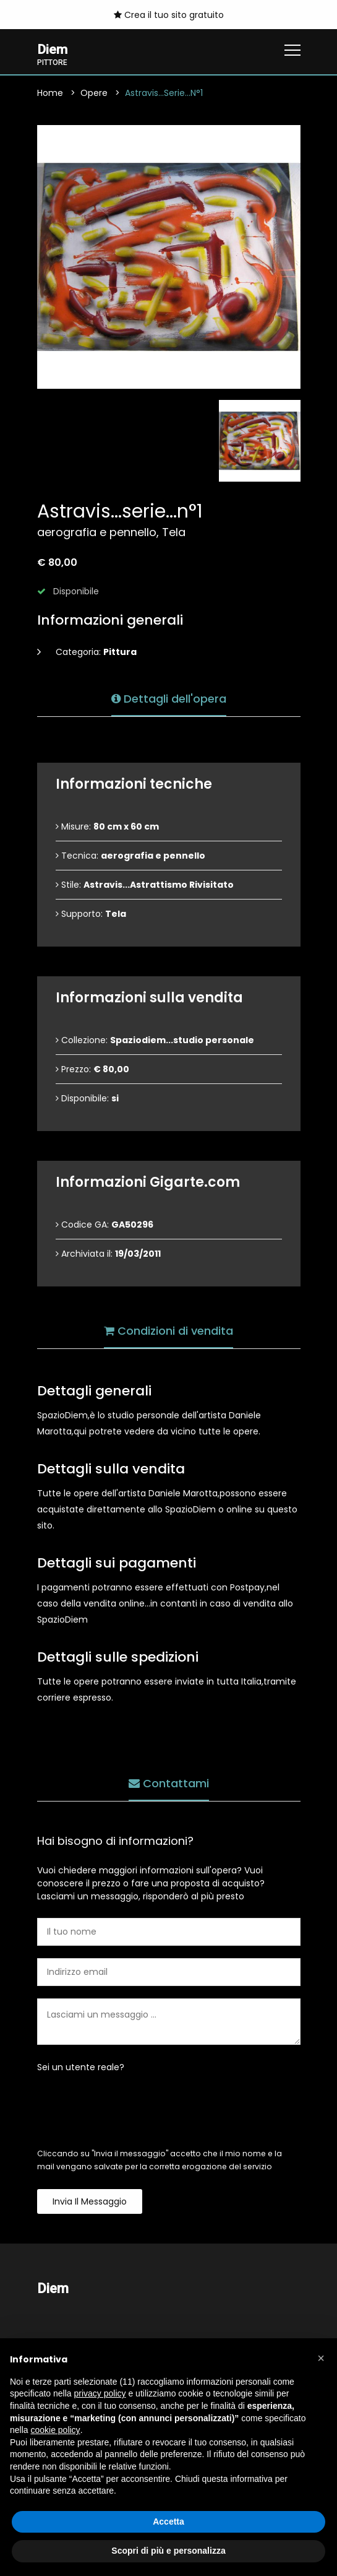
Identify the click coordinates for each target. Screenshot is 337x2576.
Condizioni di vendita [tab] (168, 1329)
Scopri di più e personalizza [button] (168, 2551)
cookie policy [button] (55, 2430)
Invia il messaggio (90, 2203)
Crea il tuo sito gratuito (169, 15)
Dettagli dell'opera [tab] (168, 697)
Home (50, 94)
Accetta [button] (168, 2521)
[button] (321, 2358)
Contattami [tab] (169, 1781)
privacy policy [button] (100, 2393)
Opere (94, 94)
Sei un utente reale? (80, 2068)
